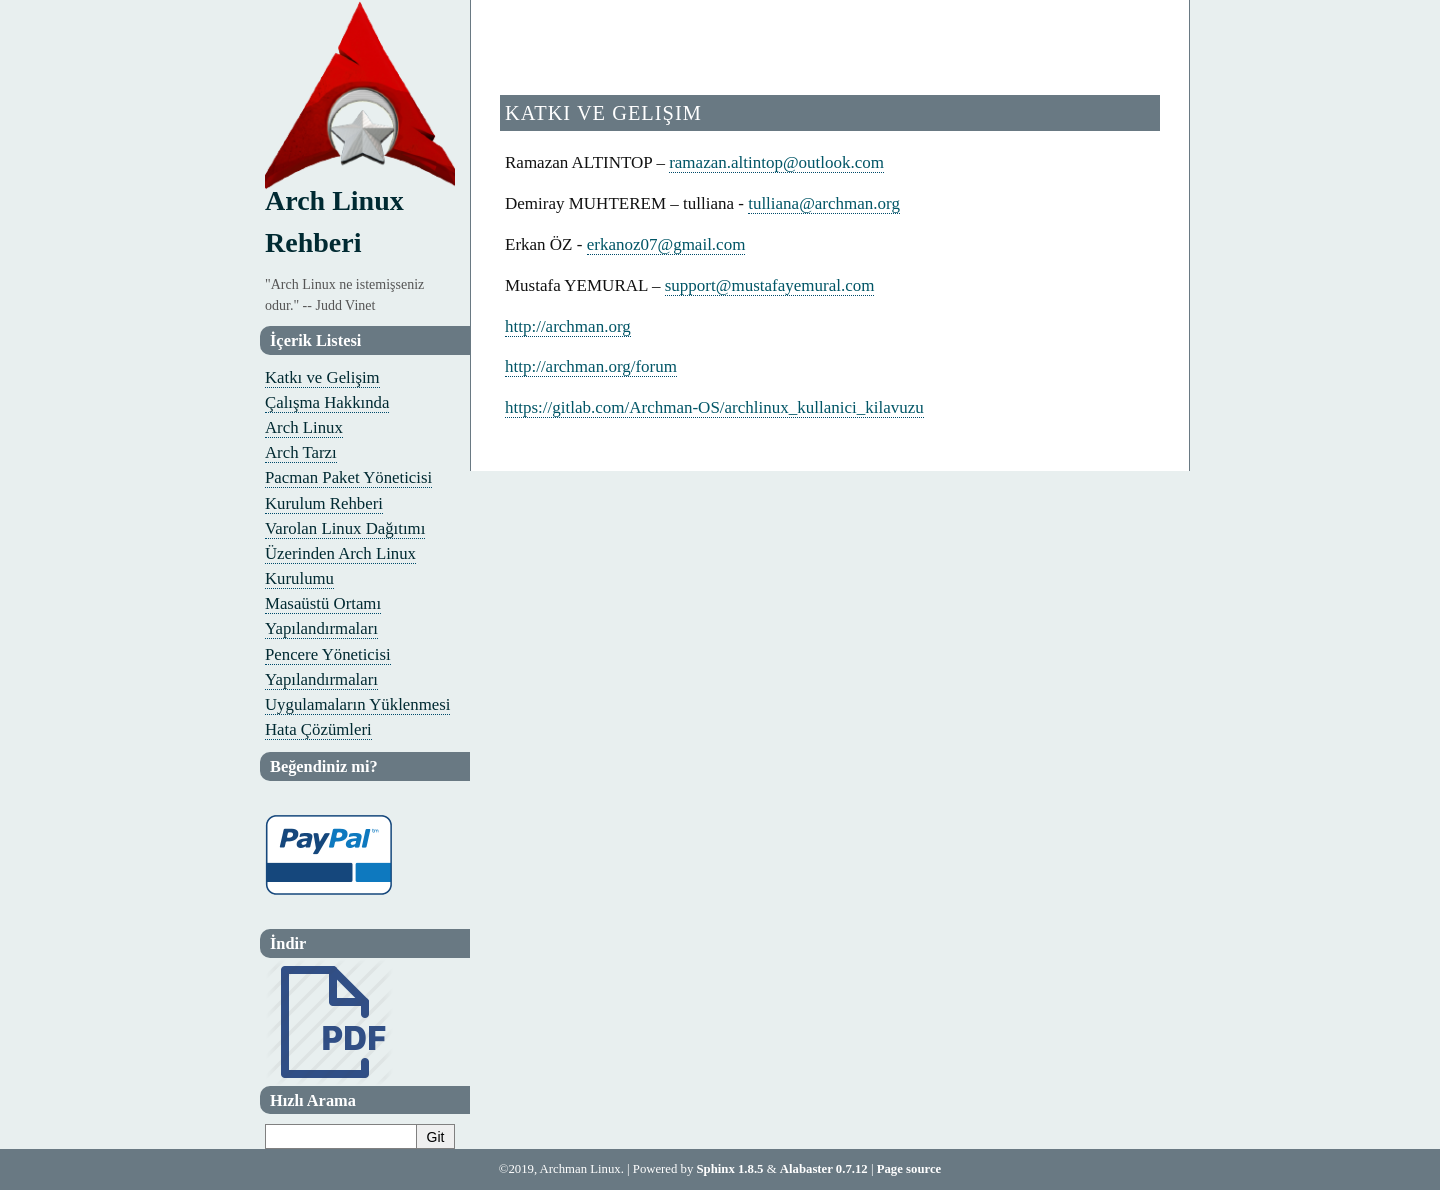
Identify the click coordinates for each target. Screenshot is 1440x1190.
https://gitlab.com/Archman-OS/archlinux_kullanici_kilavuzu (714, 407)
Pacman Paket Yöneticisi (348, 477)
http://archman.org (568, 326)
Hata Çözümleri (318, 729)
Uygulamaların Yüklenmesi (357, 704)
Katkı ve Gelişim (322, 377)
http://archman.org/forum (591, 366)
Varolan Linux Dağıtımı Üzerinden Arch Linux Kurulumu (345, 553)
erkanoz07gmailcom (666, 244)
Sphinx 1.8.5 (730, 1169)
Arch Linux (304, 427)
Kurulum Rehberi (324, 503)
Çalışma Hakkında (327, 402)
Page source (909, 1169)
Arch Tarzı (301, 452)
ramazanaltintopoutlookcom (776, 162)
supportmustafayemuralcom (770, 285)
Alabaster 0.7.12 (824, 1169)
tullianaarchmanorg (824, 203)
